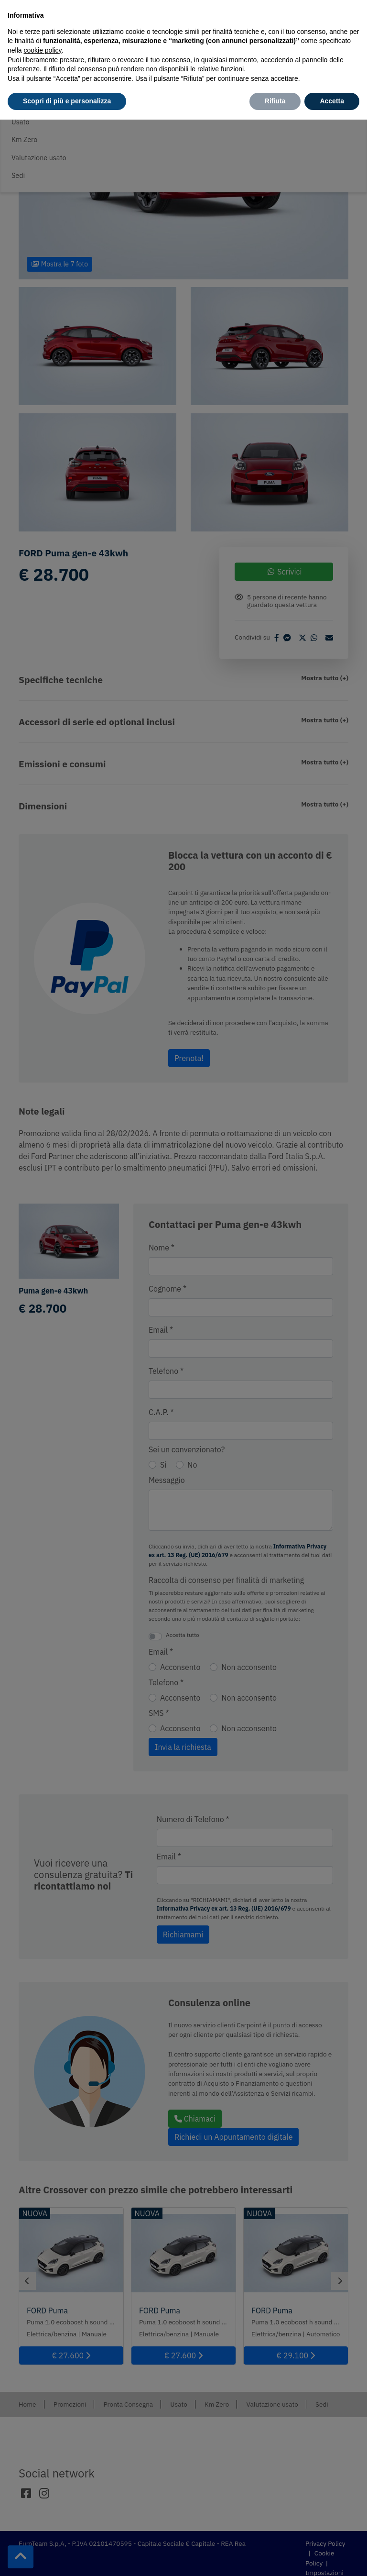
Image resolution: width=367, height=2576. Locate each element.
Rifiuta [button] (275, 101)
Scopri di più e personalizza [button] (67, 101)
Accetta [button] (332, 101)
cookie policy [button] (42, 50)
